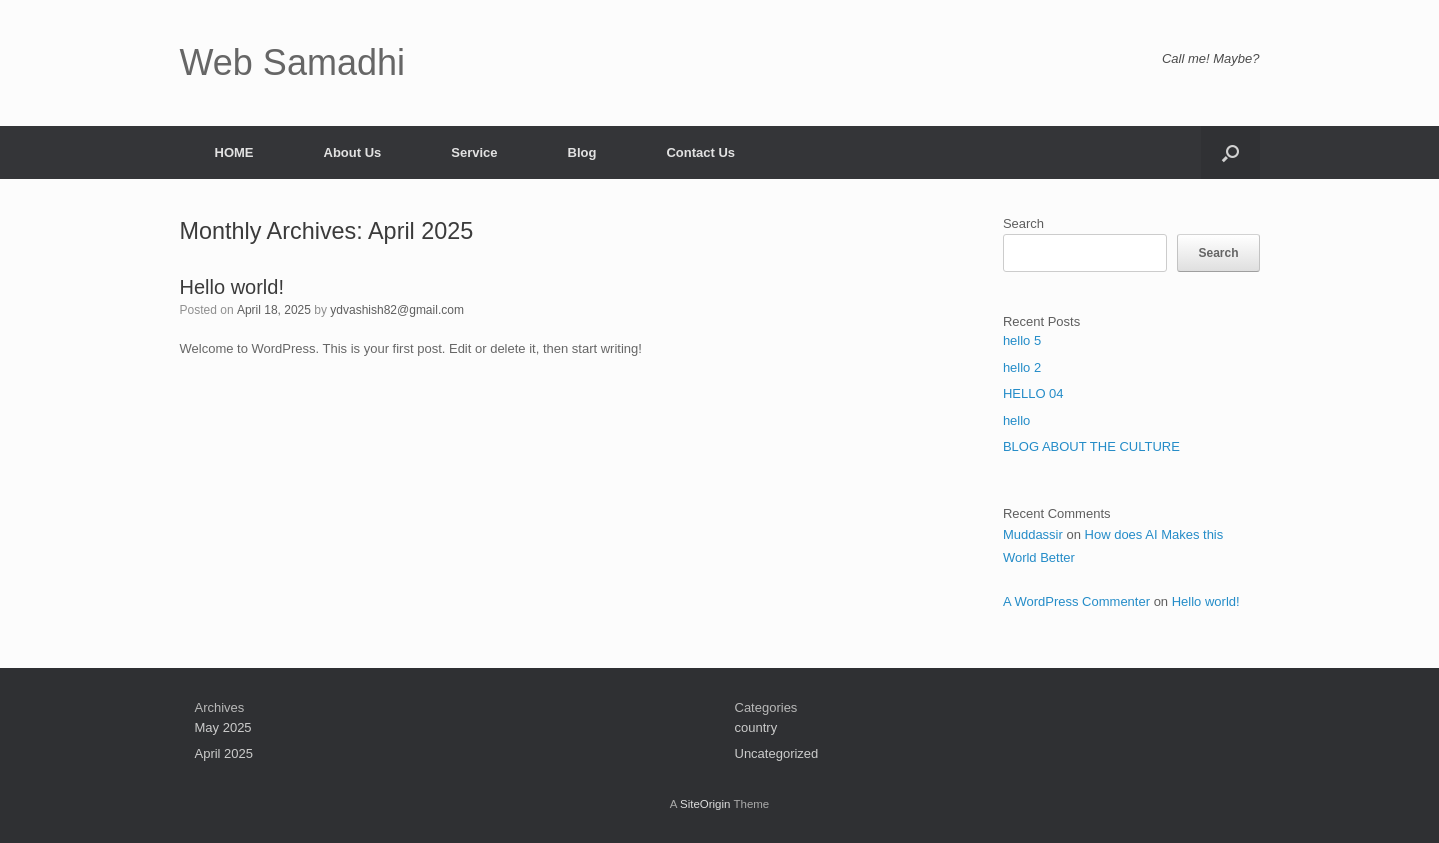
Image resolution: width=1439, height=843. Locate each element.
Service (474, 152)
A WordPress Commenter (1076, 601)
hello (1016, 420)
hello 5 (1022, 340)
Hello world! (232, 287)
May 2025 (223, 727)
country (756, 727)
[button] (1230, 152)
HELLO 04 (1033, 393)
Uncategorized (777, 753)
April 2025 (224, 753)
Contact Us (700, 152)
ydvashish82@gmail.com (397, 310)
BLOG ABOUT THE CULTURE (1091, 446)
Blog (582, 152)
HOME (234, 152)
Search (1023, 223)
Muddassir (1033, 534)
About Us (353, 152)
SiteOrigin (705, 804)
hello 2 (1022, 367)
